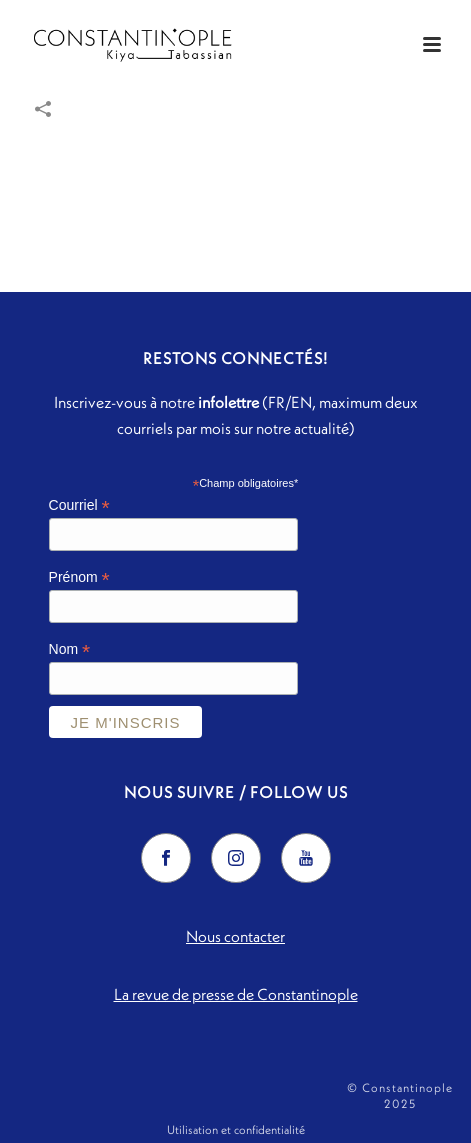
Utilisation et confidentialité (236, 1129)
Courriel (79, 505)
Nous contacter (235, 936)
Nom (70, 649)
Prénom (79, 577)
